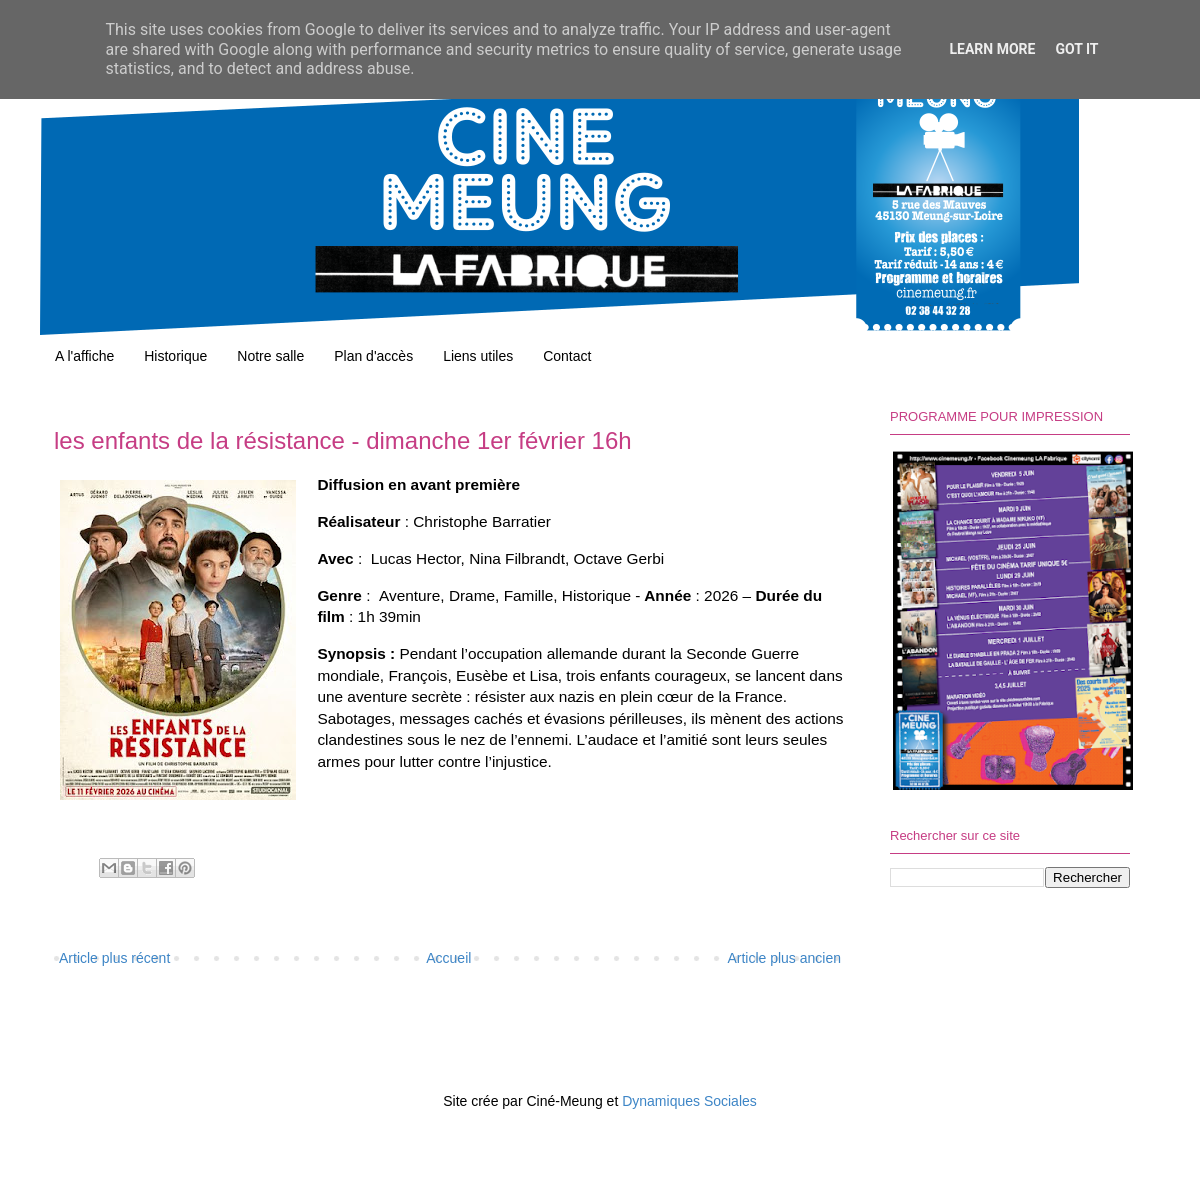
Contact (567, 356)
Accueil (448, 958)
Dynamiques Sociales (689, 1101)
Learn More (992, 49)
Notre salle (270, 356)
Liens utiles (478, 356)
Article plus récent (114, 958)
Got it (1076, 49)
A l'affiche (84, 356)
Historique (175, 356)
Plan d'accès (373, 356)
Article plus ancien (784, 958)
